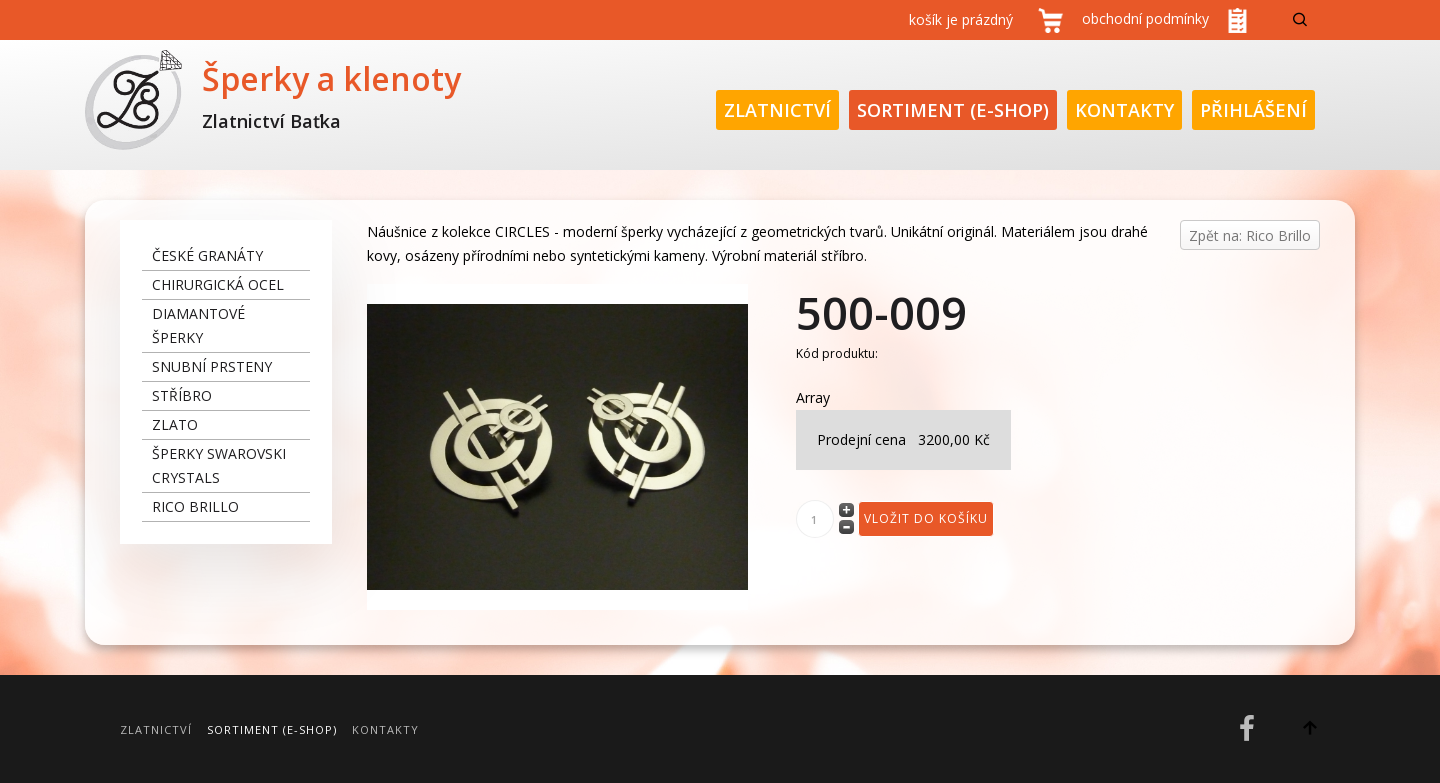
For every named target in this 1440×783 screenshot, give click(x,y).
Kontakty (1124, 110)
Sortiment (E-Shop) (953, 110)
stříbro (182, 395)
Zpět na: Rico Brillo (1250, 235)
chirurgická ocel (218, 284)
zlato (175, 424)
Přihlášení (1253, 110)
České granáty (207, 255)
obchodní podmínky (1145, 18)
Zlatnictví (777, 110)
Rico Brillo (195, 506)
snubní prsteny (212, 366)
